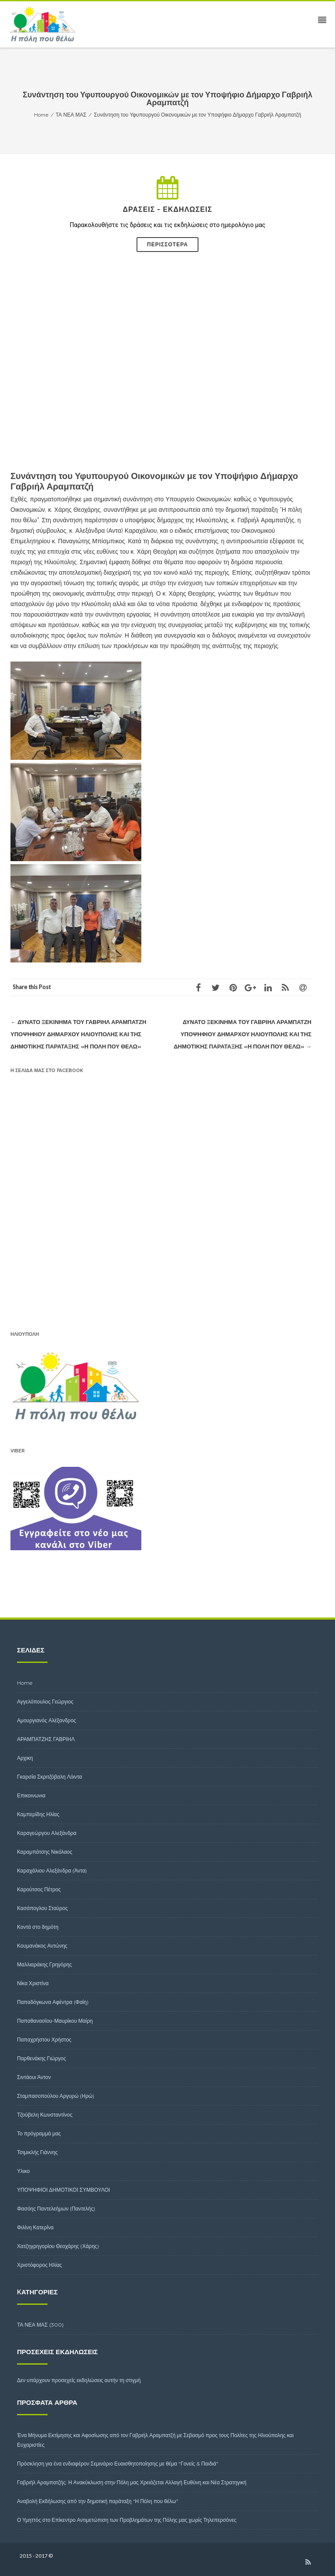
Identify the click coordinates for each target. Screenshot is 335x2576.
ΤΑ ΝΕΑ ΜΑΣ (32, 2324)
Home (25, 1682)
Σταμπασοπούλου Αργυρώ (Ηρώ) (55, 2096)
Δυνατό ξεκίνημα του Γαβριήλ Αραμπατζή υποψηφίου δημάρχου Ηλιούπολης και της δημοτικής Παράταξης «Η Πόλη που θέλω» (78, 1034)
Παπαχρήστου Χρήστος (44, 2039)
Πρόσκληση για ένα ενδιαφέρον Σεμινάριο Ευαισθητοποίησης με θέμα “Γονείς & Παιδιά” (118, 2463)
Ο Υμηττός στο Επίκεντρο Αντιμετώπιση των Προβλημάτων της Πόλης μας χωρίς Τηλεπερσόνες (126, 2520)
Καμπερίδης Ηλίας (38, 1814)
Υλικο (23, 2171)
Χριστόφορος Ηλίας (39, 2265)
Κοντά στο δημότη (37, 1927)
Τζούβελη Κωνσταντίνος (44, 2114)
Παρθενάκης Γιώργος (41, 2058)
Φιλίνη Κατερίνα (35, 2227)
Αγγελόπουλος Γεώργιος (45, 1701)
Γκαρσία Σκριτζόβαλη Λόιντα (49, 1776)
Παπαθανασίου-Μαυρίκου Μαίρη (55, 2020)
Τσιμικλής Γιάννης (37, 2152)
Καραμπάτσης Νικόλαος (44, 1851)
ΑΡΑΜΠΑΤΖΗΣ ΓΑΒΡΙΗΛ (46, 1739)
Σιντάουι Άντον (34, 2077)
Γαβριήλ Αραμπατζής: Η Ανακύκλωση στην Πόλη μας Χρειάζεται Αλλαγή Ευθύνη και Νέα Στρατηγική (131, 2482)
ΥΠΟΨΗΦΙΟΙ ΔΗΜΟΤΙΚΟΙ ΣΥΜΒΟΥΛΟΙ (63, 2189)
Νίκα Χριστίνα (32, 1983)
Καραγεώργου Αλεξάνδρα (46, 1833)
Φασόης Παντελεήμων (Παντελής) (56, 2208)
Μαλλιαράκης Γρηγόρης (44, 1964)
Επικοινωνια (31, 1795)
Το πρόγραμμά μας (39, 2133)
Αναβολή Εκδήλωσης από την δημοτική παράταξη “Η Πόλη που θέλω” (97, 2501)
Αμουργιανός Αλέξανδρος (46, 1720)
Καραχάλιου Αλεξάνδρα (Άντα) (52, 1870)
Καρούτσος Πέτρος (39, 1889)
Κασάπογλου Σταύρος (42, 1908)
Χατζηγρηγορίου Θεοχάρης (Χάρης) (58, 2246)
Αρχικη (25, 1758)
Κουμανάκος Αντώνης (42, 1945)
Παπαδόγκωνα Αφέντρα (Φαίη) (53, 2002)
